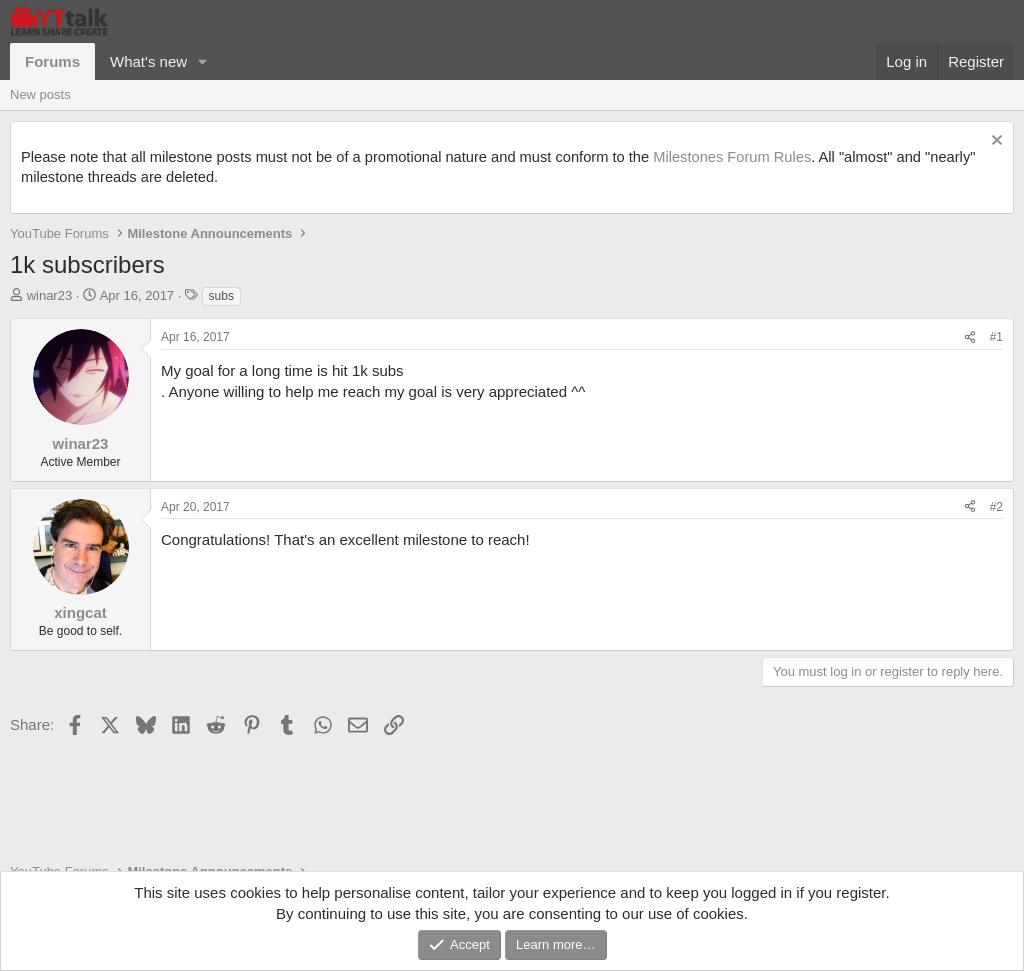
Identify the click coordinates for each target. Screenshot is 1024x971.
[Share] (970, 337)
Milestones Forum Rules (732, 157)
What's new (148, 61)
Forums (52, 61)
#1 (996, 337)
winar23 (50, 295)
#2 (996, 507)
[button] (203, 61)
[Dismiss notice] (994, 142)
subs (221, 296)
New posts (40, 94)
